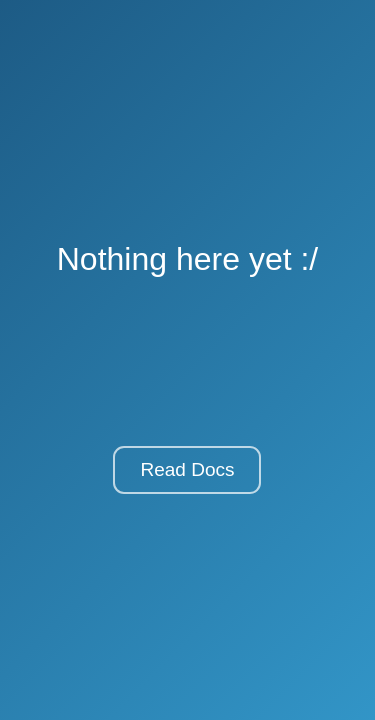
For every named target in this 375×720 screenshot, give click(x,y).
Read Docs (187, 469)
